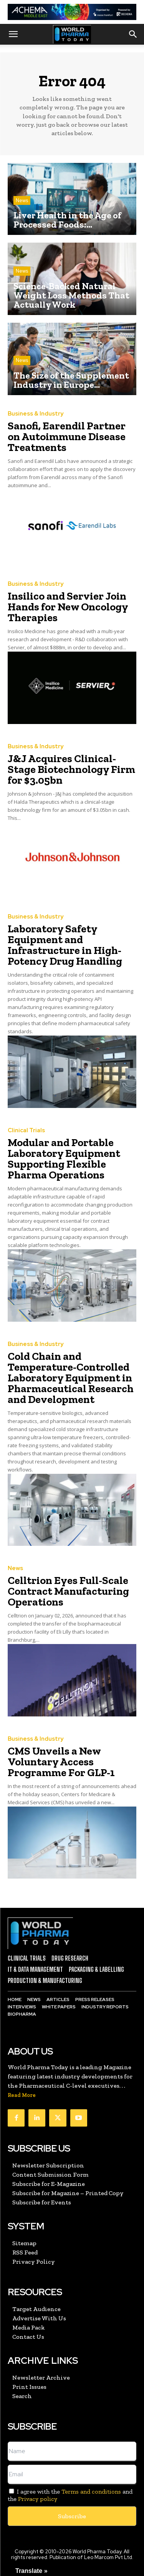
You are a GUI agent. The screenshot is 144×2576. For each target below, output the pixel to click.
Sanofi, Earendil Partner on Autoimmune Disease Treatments (67, 436)
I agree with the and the (70, 2495)
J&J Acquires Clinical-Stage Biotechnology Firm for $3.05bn (71, 769)
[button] (13, 34)
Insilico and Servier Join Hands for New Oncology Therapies (68, 607)
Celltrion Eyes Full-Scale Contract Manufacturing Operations (68, 1591)
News (22, 200)
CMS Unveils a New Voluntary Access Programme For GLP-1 (61, 1762)
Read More (22, 2095)
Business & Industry (35, 414)
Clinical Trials (26, 1130)
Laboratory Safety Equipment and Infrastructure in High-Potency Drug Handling (65, 944)
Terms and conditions (91, 2491)
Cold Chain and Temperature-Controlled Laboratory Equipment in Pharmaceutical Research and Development (71, 1378)
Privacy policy (37, 2498)
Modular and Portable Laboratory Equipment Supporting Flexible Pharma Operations (64, 1158)
